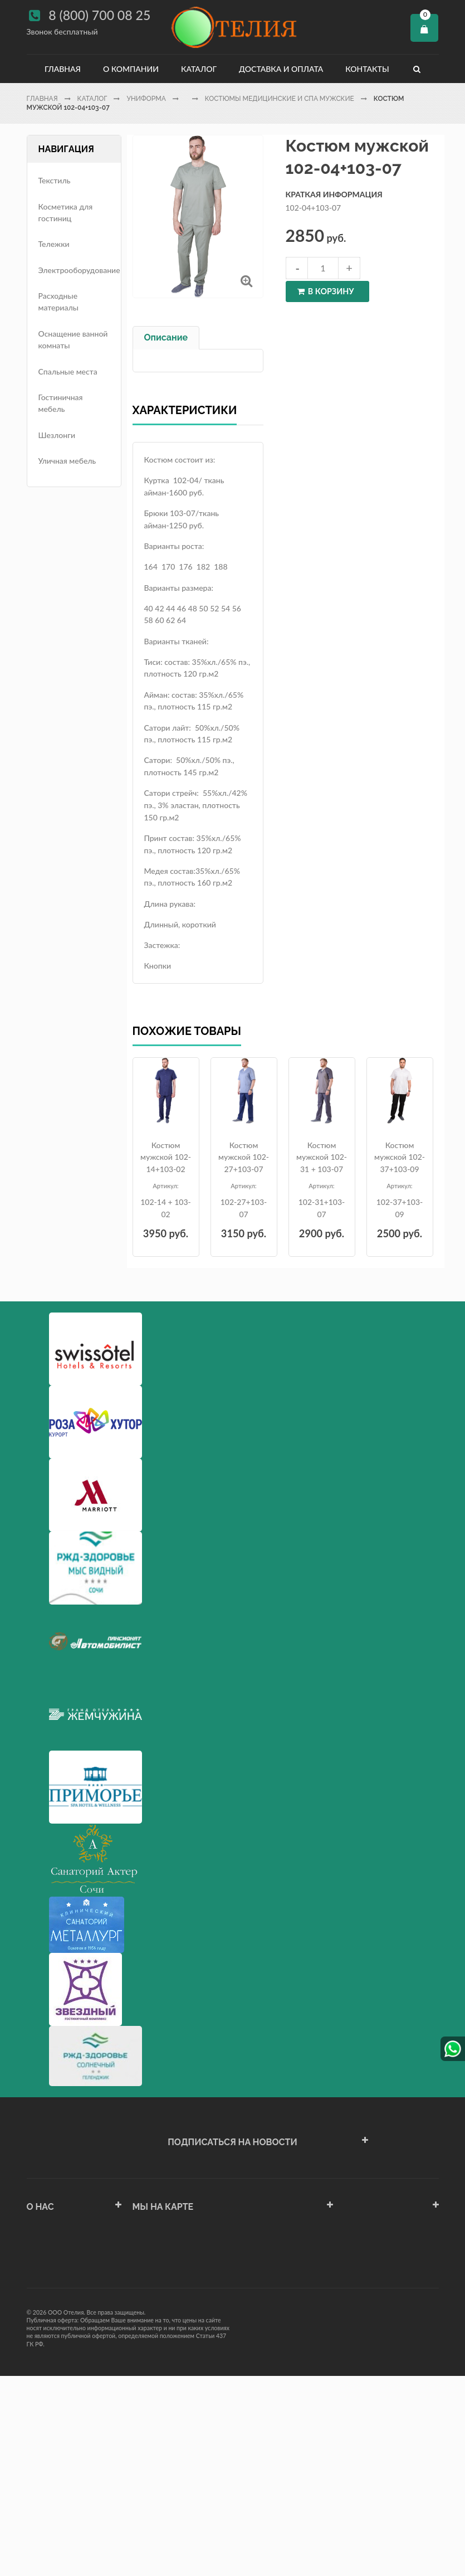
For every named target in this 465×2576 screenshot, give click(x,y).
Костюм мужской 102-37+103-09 (399, 1157)
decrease (297, 268)
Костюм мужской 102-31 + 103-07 (321, 1157)
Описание (166, 337)
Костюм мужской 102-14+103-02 (165, 1157)
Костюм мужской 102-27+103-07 (243, 1157)
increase (349, 268)
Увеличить (246, 280)
